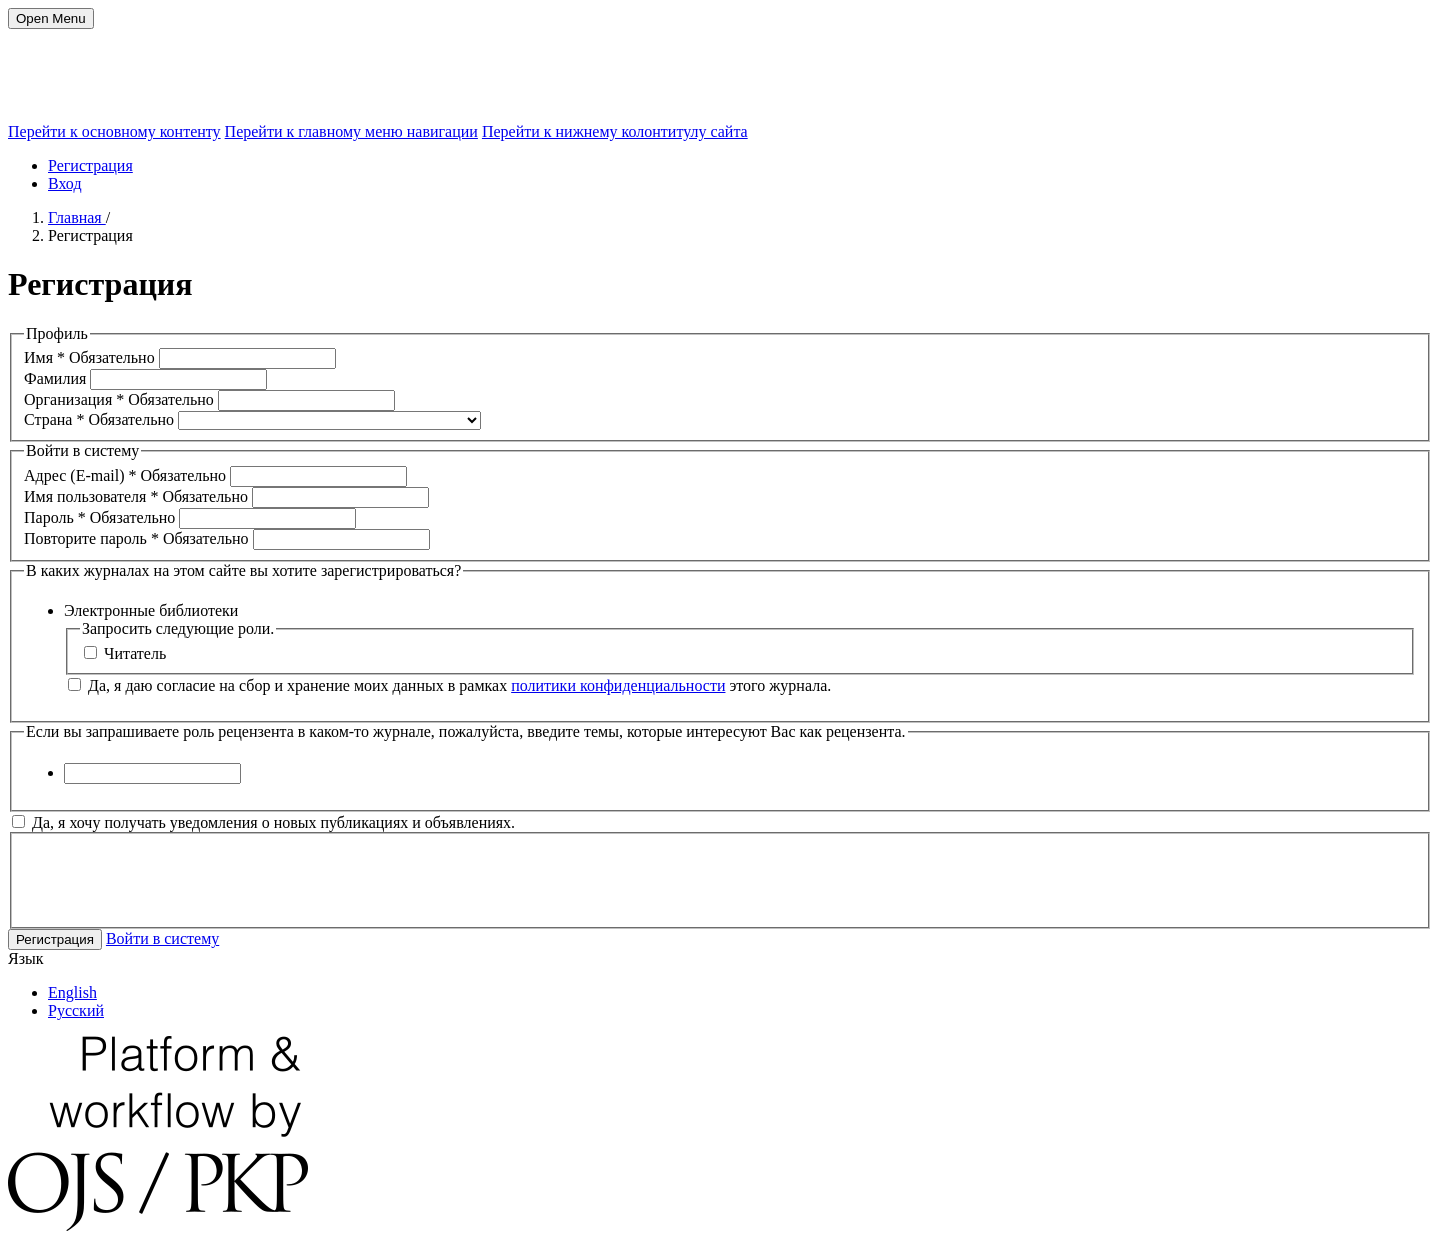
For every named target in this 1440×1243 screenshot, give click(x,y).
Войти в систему (162, 938)
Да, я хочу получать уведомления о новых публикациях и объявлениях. (263, 822)
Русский (76, 1010)
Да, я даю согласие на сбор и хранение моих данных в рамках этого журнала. (449, 685)
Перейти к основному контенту (114, 131)
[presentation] (176, 878)
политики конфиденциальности (618, 685)
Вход (65, 183)
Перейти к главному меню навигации (351, 131)
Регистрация (90, 165)
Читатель (125, 653)
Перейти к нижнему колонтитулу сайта (615, 131)
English (72, 992)
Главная (77, 217)
